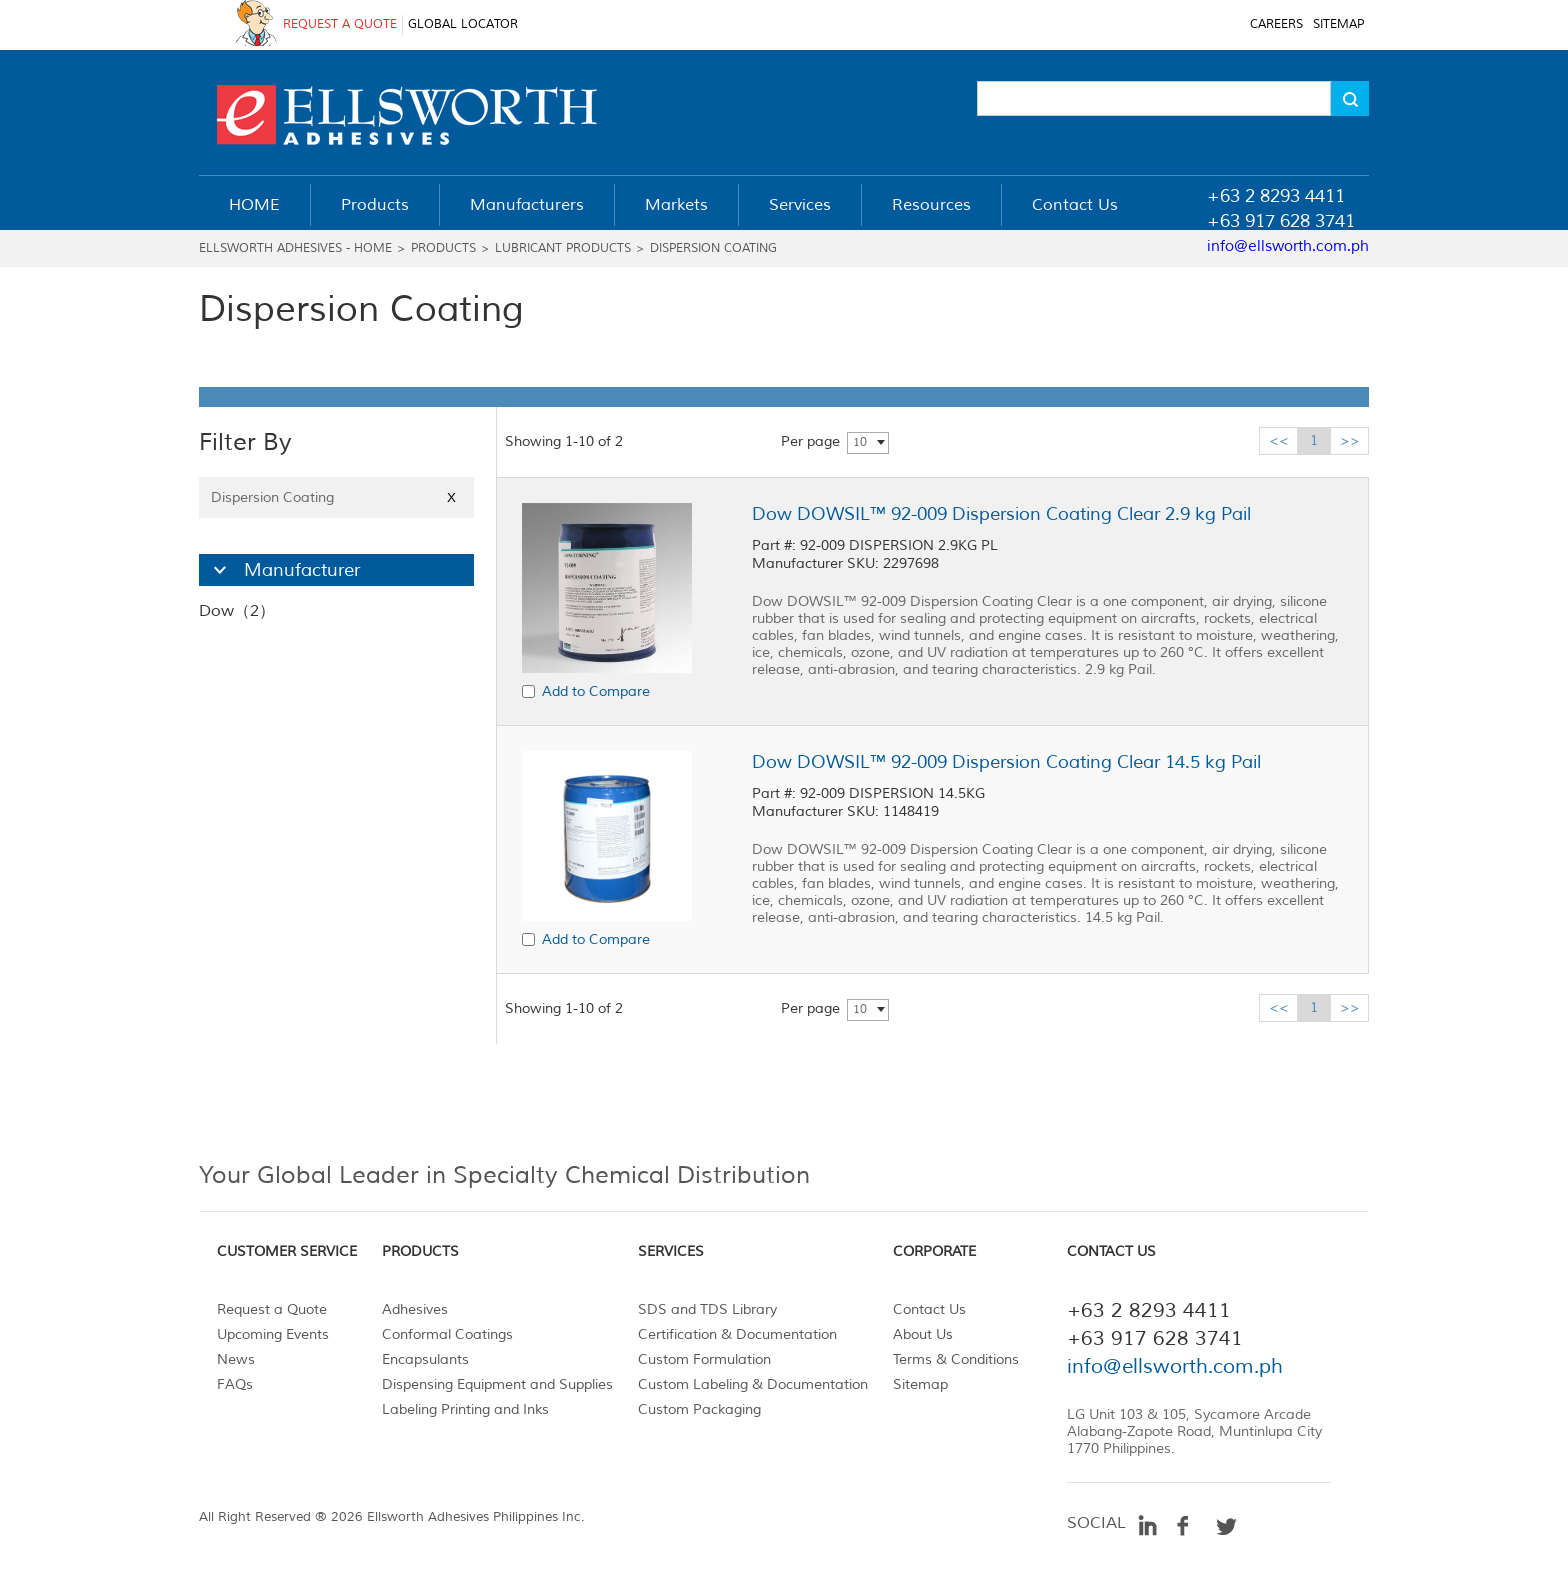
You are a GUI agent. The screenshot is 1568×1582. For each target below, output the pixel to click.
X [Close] (451, 497)
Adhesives (415, 1309)
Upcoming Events (273, 1334)
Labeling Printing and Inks (465, 1409)
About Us (923, 1334)
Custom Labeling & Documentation (753, 1384)
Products (443, 248)
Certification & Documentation (737, 1334)
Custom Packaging (699, 1409)
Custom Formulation (704, 1359)
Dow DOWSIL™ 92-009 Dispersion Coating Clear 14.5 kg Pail (1006, 762)
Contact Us (929, 1309)
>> (1350, 440)
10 (860, 442)
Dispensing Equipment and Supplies (497, 1384)
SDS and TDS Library (707, 1309)
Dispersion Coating (713, 248)
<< (1279, 440)
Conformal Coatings (447, 1334)
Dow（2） (237, 611)
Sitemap (920, 1384)
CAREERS (1276, 24)
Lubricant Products (563, 248)
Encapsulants (425, 1359)
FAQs (235, 1384)
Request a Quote (272, 1309)
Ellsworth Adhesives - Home (295, 248)
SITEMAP (1338, 24)
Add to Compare (596, 691)
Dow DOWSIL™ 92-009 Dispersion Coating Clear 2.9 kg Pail (1001, 514)
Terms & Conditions (956, 1359)
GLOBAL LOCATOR (463, 24)
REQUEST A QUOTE (340, 24)
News (236, 1359)
